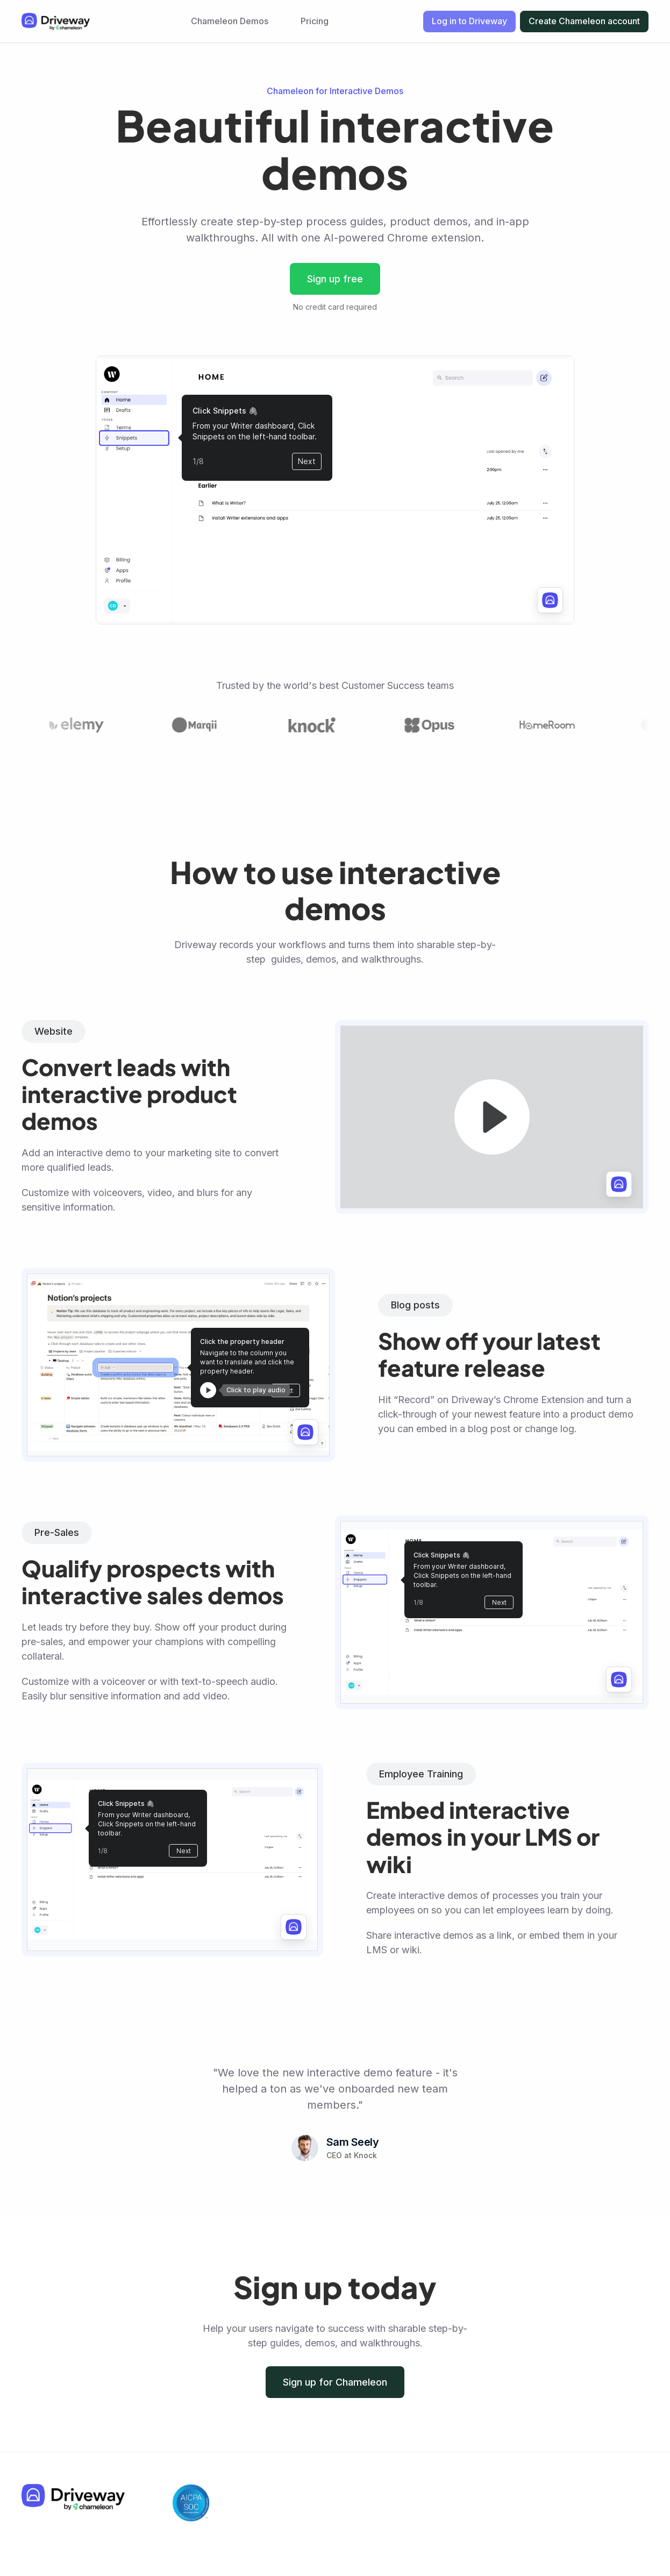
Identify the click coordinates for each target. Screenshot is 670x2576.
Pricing (315, 21)
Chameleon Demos (229, 21)
